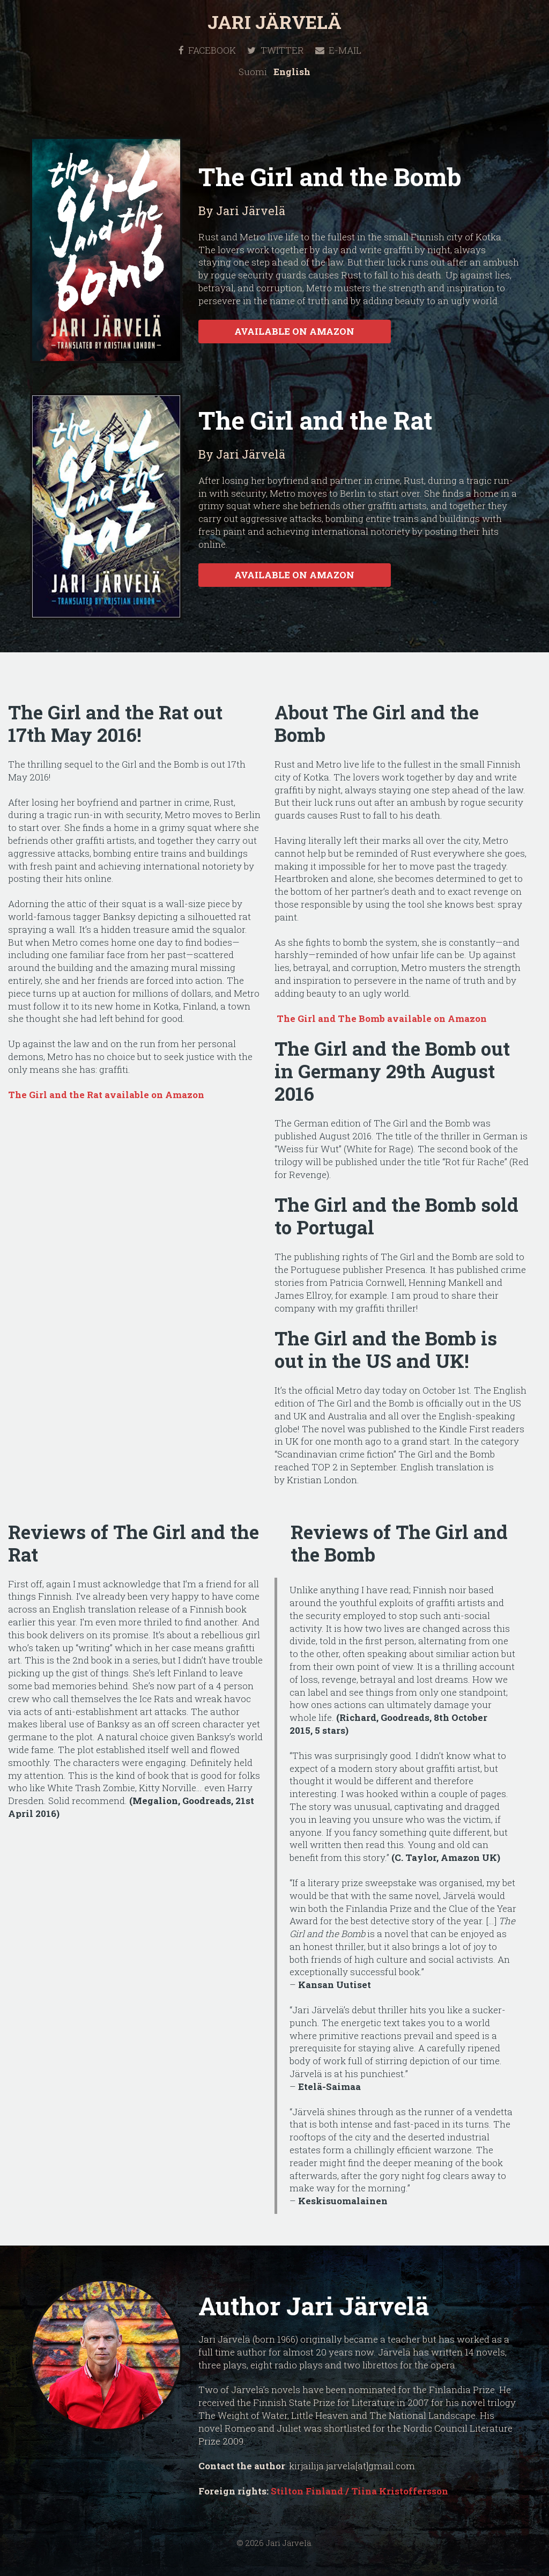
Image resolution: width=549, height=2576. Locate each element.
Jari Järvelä (274, 22)
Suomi (253, 71)
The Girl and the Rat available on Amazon (106, 1094)
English (291, 71)
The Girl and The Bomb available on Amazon (380, 1018)
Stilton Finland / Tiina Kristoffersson (359, 2491)
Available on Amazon (294, 331)
